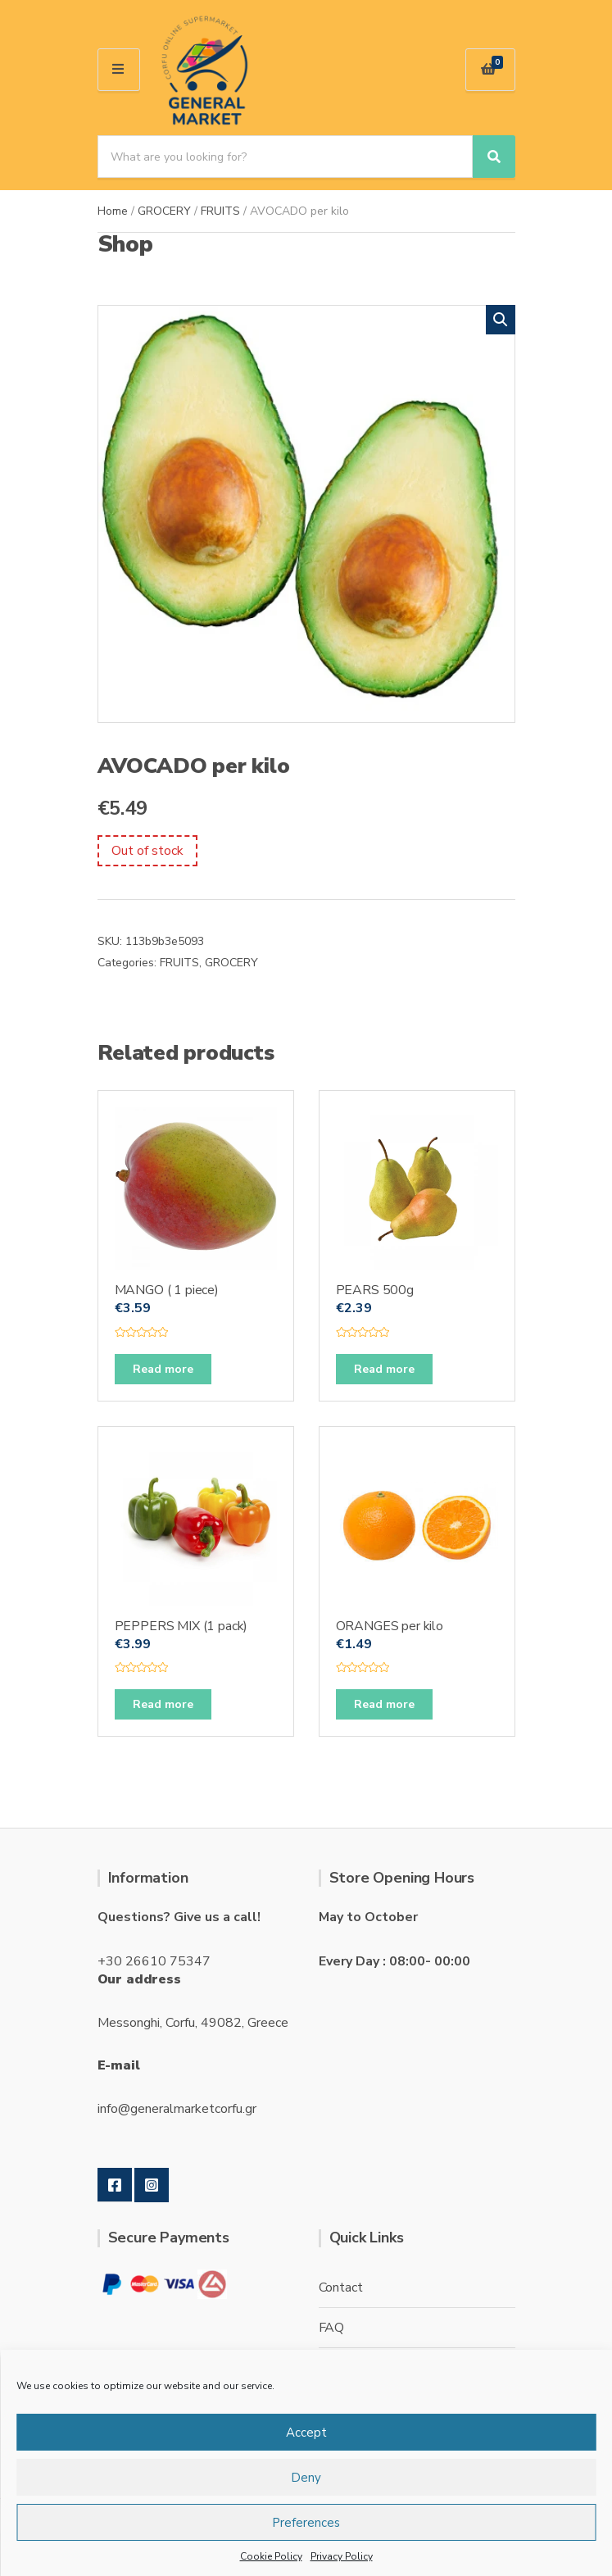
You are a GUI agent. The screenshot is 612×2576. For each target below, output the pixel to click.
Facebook (114, 2185)
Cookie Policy (271, 2556)
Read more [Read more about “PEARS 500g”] (384, 1369)
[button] (500, 319)
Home (112, 211)
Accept (306, 2432)
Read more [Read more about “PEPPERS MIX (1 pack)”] (163, 1704)
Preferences (306, 2523)
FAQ (332, 2328)
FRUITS (220, 211)
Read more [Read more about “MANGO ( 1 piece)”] (163, 1369)
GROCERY (164, 211)
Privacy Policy (342, 2556)
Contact (341, 2287)
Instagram (151, 2185)
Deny (306, 2477)
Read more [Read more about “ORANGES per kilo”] (384, 1704)
